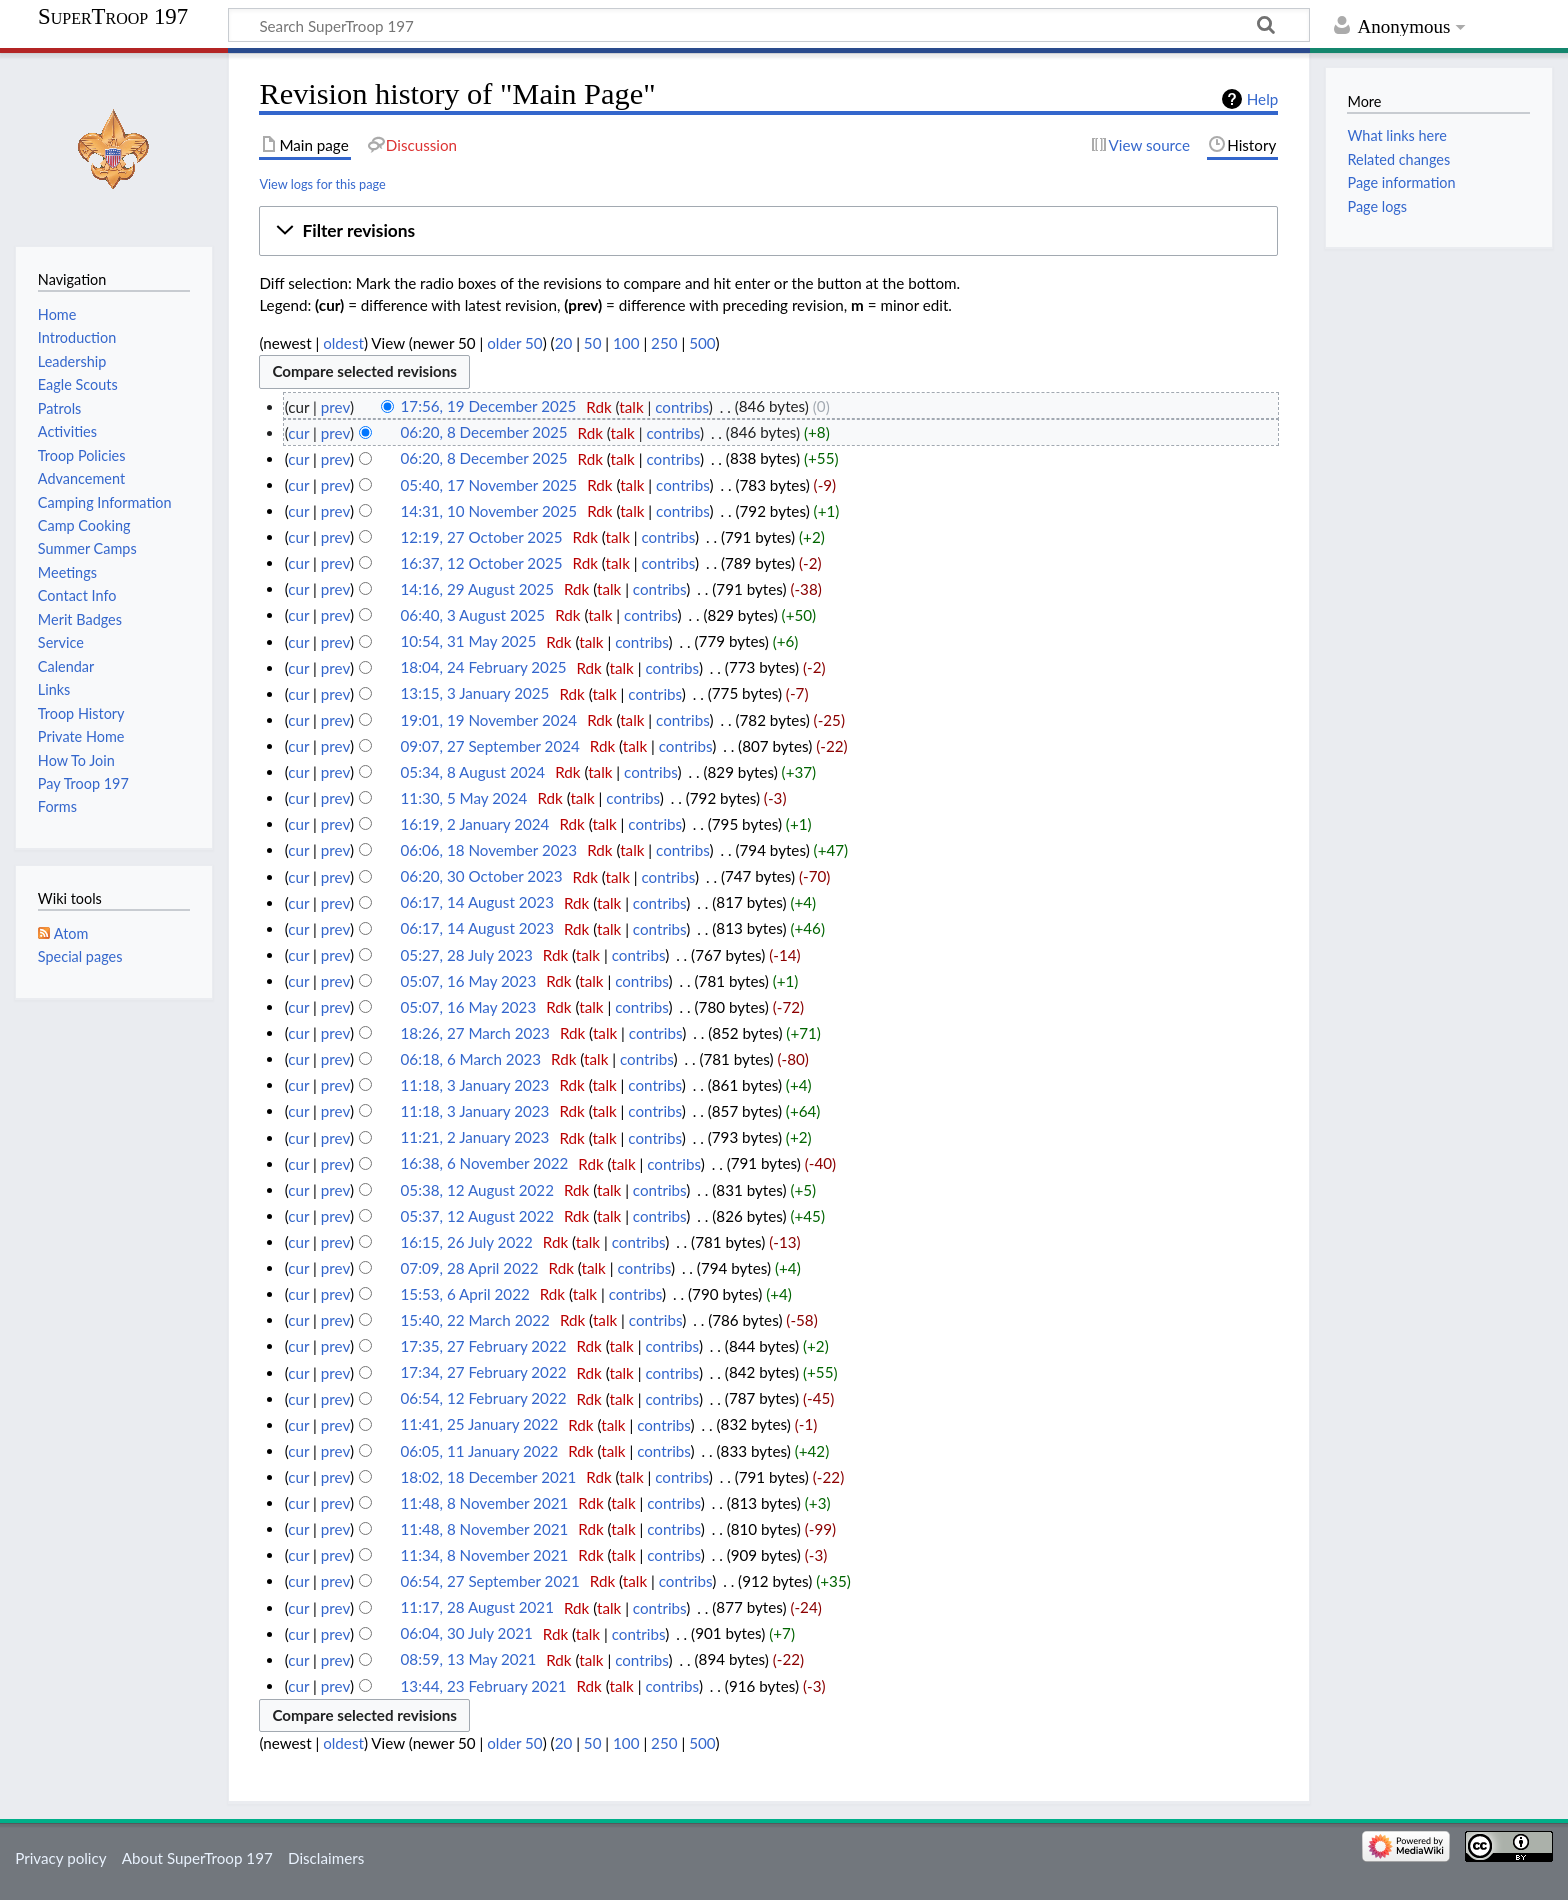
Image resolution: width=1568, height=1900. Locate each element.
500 (702, 343)
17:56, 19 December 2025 (489, 407)
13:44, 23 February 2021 (484, 1686)
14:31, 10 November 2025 (489, 511)
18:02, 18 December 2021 (489, 1477)
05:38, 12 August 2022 (477, 1190)
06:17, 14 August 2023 (477, 903)
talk (631, 407)
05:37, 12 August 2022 (477, 1216)
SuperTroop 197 (113, 17)
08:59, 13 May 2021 (469, 1660)
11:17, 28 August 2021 (477, 1608)
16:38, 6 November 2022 (485, 1164)
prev (335, 407)
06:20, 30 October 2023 (482, 877)
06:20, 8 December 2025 (484, 433)
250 (664, 343)
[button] (768, 231)
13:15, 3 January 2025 (475, 694)
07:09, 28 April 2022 (470, 1268)
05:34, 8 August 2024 (473, 772)
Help (1262, 99)
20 (564, 343)
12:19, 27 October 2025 (482, 537)
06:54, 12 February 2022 (484, 1399)
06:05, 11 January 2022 (480, 1451)
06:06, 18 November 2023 (489, 850)
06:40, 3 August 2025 (473, 615)
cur (298, 433)
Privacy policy (60, 1858)
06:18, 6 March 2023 (471, 1059)
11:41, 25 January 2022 (480, 1425)
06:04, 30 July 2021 (467, 1634)
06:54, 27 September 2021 (490, 1581)
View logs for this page (322, 184)
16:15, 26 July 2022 (467, 1242)
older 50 (514, 343)
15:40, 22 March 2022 (475, 1320)
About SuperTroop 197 (197, 1858)
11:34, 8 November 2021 (485, 1555)
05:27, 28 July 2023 (467, 955)
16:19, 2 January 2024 (475, 824)
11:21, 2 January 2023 (475, 1138)
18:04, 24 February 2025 (484, 668)
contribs (681, 407)
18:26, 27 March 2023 (475, 1033)
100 (626, 343)
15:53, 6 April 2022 (465, 1294)
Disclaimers (326, 1858)
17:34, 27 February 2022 (484, 1373)
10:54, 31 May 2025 (469, 642)
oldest (343, 343)
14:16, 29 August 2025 (477, 589)
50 (593, 343)
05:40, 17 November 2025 (489, 485)
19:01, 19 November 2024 (489, 720)
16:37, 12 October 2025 (482, 563)
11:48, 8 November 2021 (485, 1503)
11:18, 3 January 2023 (475, 1085)
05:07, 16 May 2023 (469, 981)
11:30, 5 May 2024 (464, 798)
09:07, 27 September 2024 (490, 746)
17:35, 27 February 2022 (484, 1346)
